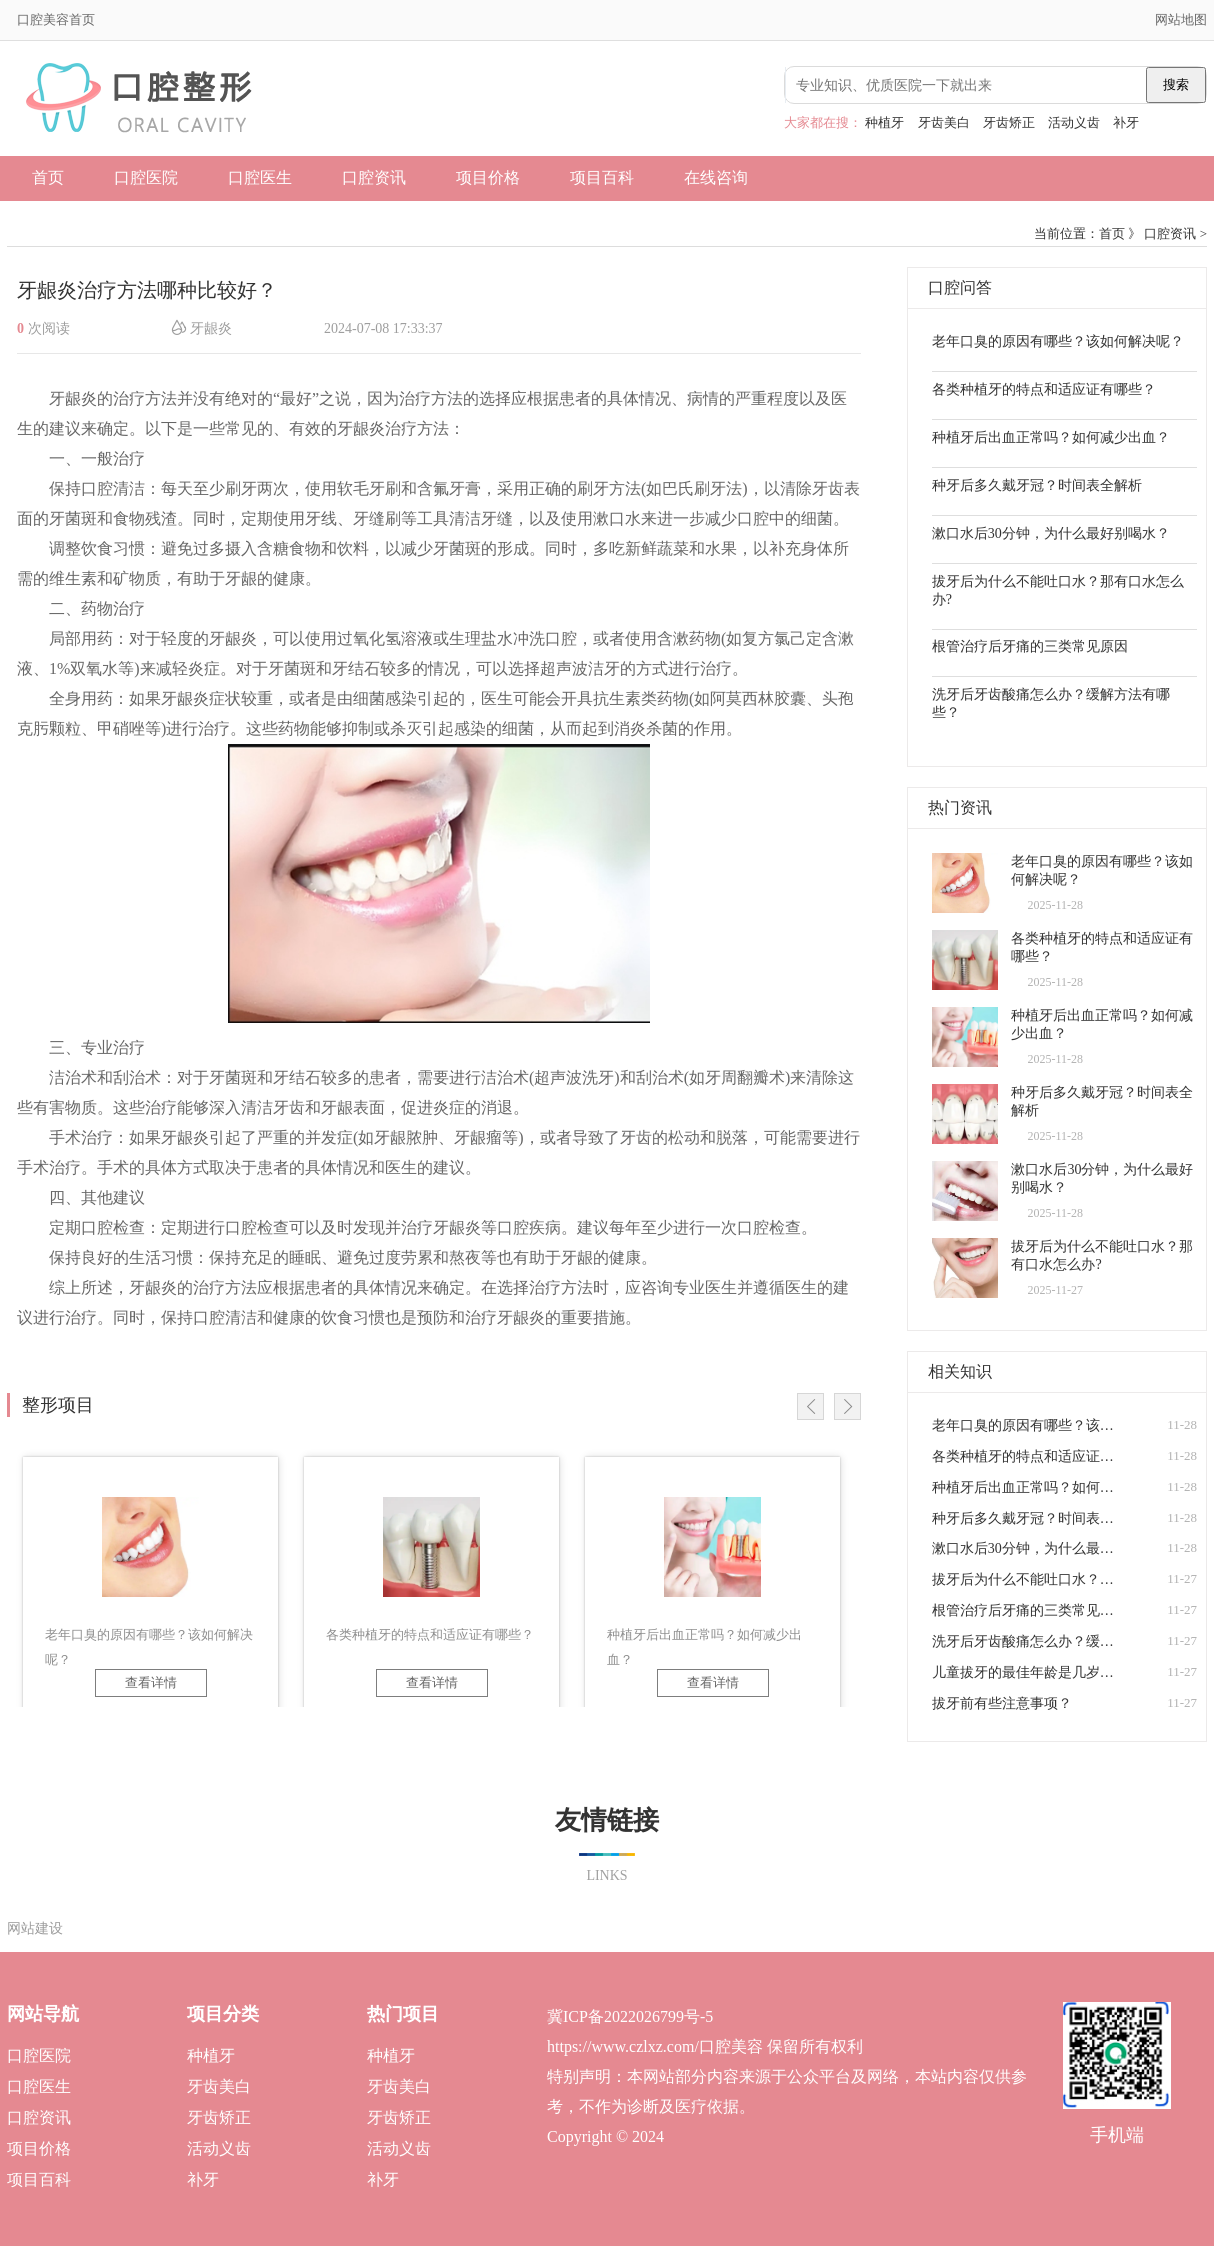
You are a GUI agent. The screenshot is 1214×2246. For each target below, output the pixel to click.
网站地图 (1181, 19)
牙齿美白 (944, 122)
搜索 (1176, 84)
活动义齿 (1074, 122)
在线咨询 (716, 177)
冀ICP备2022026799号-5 (630, 2016)
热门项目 (403, 2014)
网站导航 (43, 2014)
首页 (48, 177)
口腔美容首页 (56, 19)
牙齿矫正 (1009, 122)
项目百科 (602, 177)
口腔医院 (146, 177)
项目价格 (488, 177)
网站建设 (35, 1928)
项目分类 (223, 2014)
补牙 (1126, 122)
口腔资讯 (374, 177)
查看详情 (151, 1682)
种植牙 (884, 122)
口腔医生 (260, 177)
